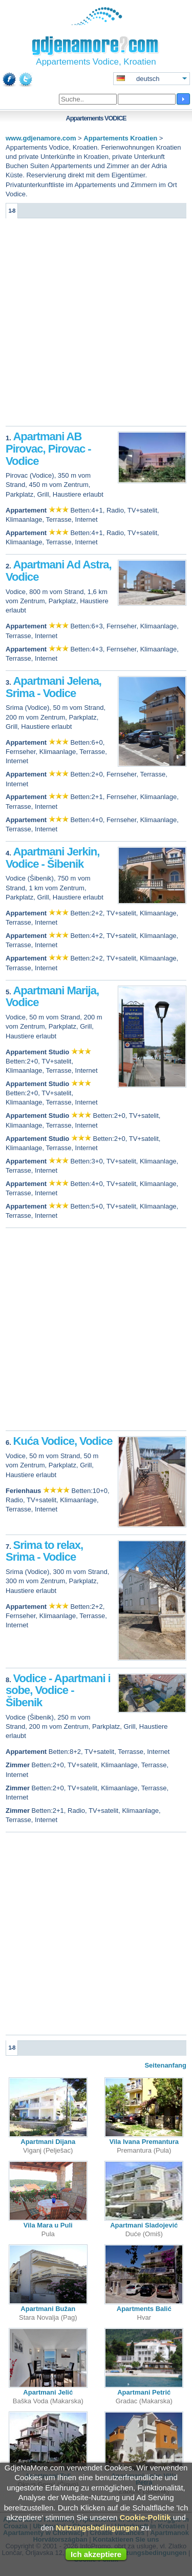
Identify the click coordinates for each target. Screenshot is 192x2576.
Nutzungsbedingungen (97, 2527)
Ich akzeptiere (96, 2554)
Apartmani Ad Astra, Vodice (59, 570)
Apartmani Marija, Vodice (52, 996)
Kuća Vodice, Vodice (62, 1441)
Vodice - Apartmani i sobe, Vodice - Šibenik (58, 1690)
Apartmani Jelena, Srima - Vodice (53, 687)
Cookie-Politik (145, 2517)
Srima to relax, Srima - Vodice (44, 1551)
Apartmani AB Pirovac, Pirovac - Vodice (48, 448)
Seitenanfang (165, 2065)
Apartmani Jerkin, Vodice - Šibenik (52, 857)
